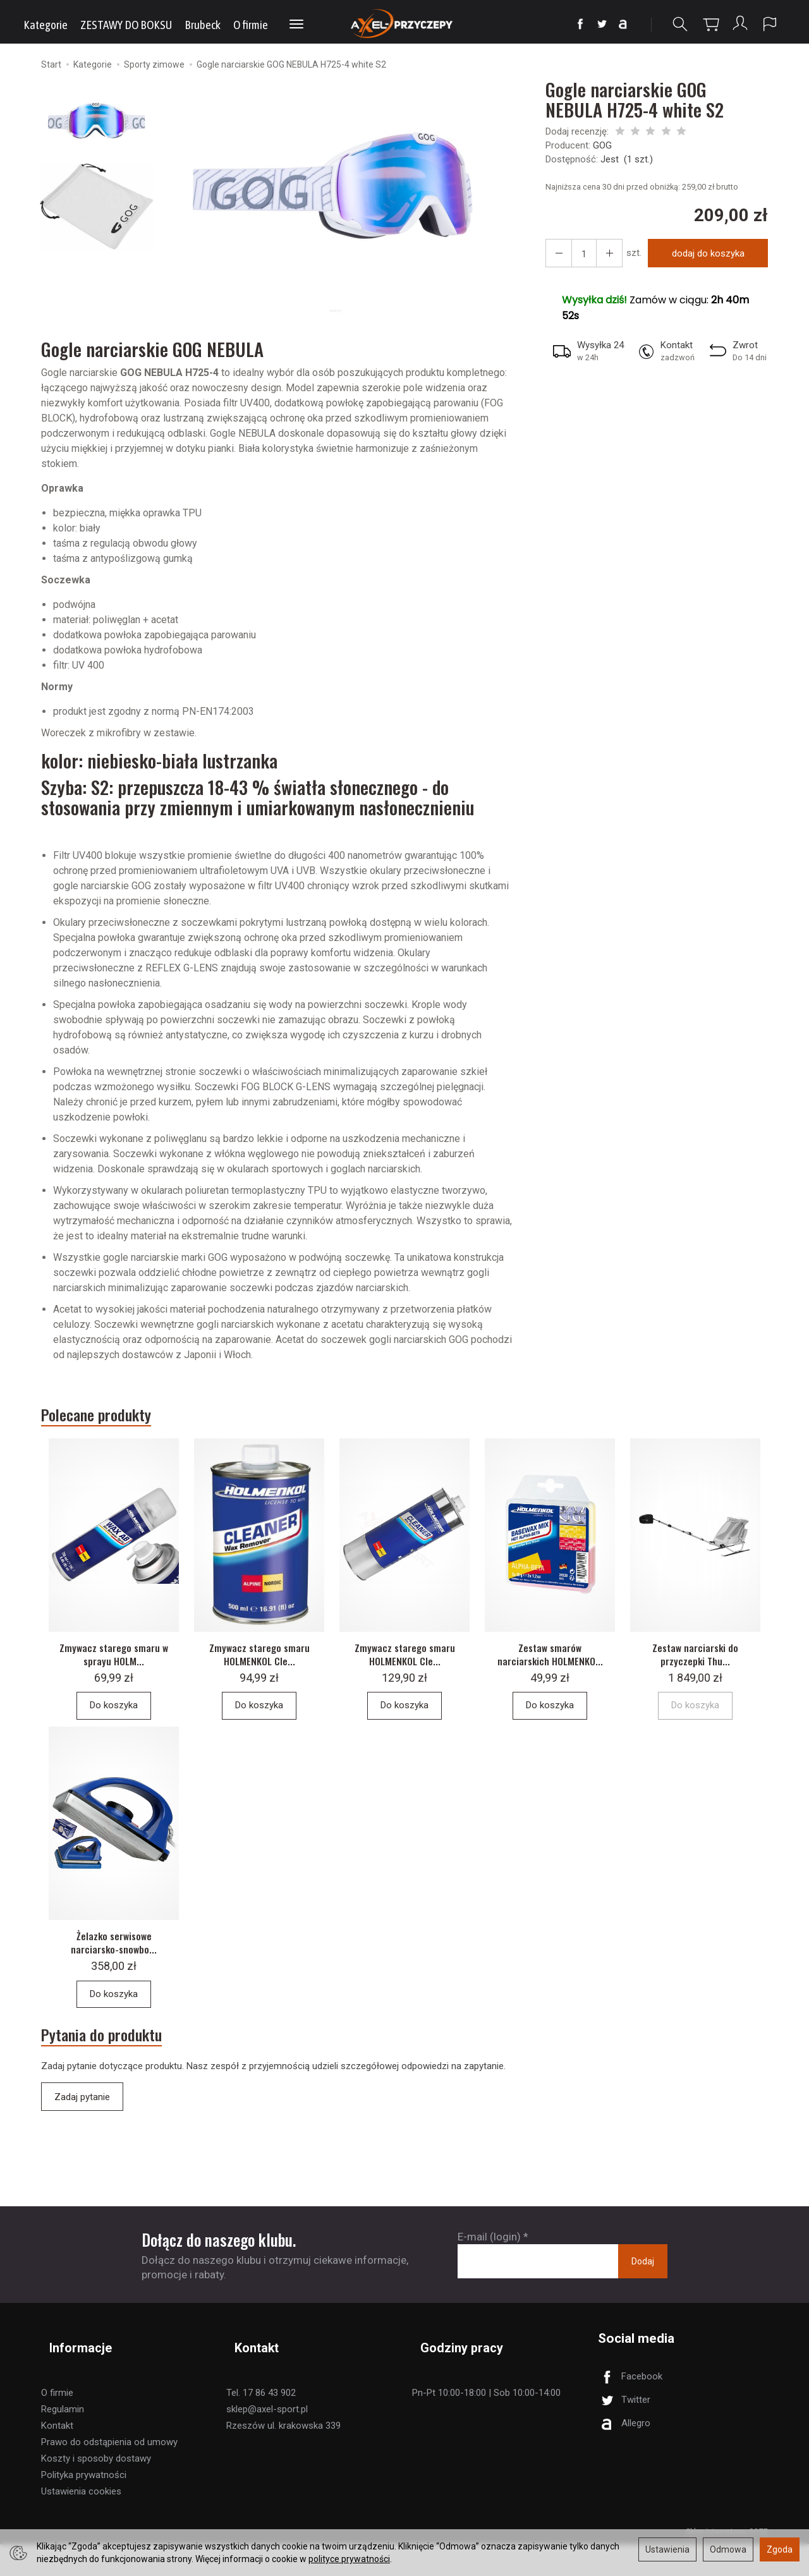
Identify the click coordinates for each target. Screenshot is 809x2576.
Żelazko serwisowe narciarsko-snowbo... (114, 1983)
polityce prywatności (349, 2559)
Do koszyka (114, 1727)
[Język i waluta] (770, 24)
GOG (602, 149)
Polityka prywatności (83, 2506)
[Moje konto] (739, 24)
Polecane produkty (115, 1422)
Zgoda (780, 2549)
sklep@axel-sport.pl (267, 2440)
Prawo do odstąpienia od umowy (109, 2473)
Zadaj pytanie (82, 2147)
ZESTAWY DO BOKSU (126, 25)
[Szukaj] (677, 24)
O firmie (250, 25)
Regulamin (62, 2440)
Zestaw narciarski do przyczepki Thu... (695, 1675)
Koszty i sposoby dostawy (96, 2490)
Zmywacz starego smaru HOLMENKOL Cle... (259, 1675)
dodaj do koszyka (703, 257)
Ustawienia (667, 2549)
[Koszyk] (708, 24)
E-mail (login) (489, 2287)
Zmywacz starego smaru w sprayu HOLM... (113, 1675)
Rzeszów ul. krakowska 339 (283, 2457)
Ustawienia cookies (81, 2523)
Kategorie (45, 25)
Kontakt (57, 2457)
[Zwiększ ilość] (556, 256)
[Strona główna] (405, 24)
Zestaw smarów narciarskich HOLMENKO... (549, 1682)
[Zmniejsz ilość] (601, 256)
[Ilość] (579, 256)
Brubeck (203, 25)
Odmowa (728, 2549)
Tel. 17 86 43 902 (261, 2424)
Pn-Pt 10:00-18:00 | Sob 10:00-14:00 (486, 2424)
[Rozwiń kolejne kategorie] (296, 24)
